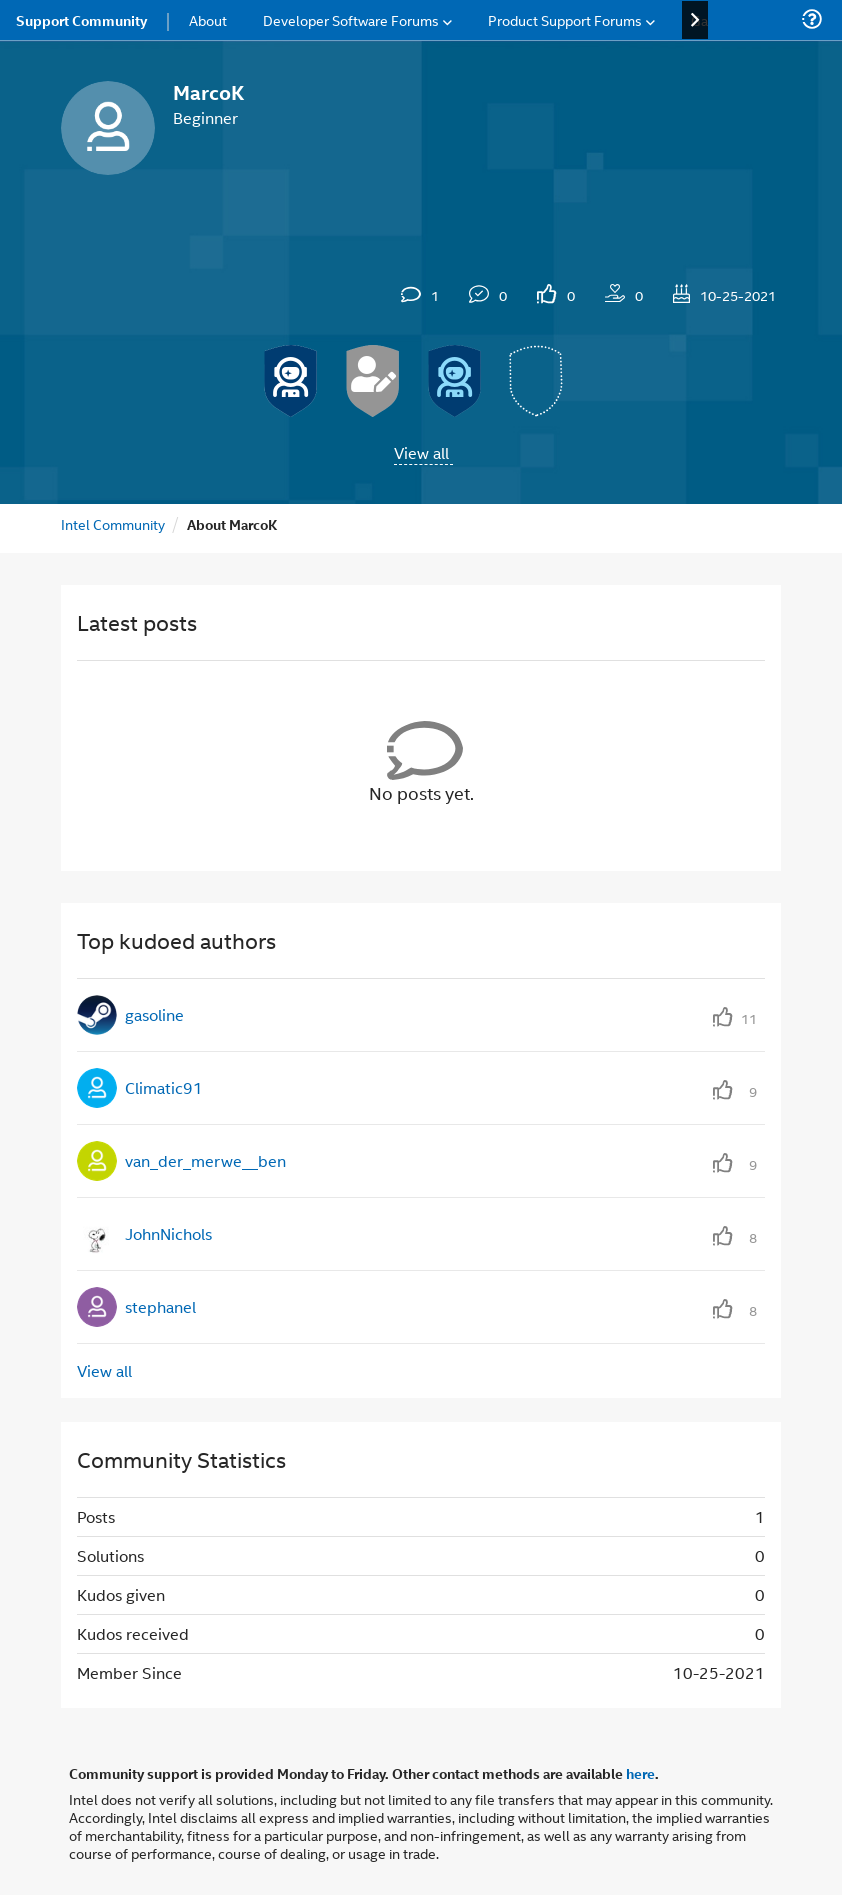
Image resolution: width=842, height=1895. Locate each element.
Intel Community (113, 523)
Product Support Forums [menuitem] (565, 19)
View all (421, 452)
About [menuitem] (208, 19)
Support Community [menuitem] (81, 20)
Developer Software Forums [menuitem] (351, 19)
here (640, 1773)
